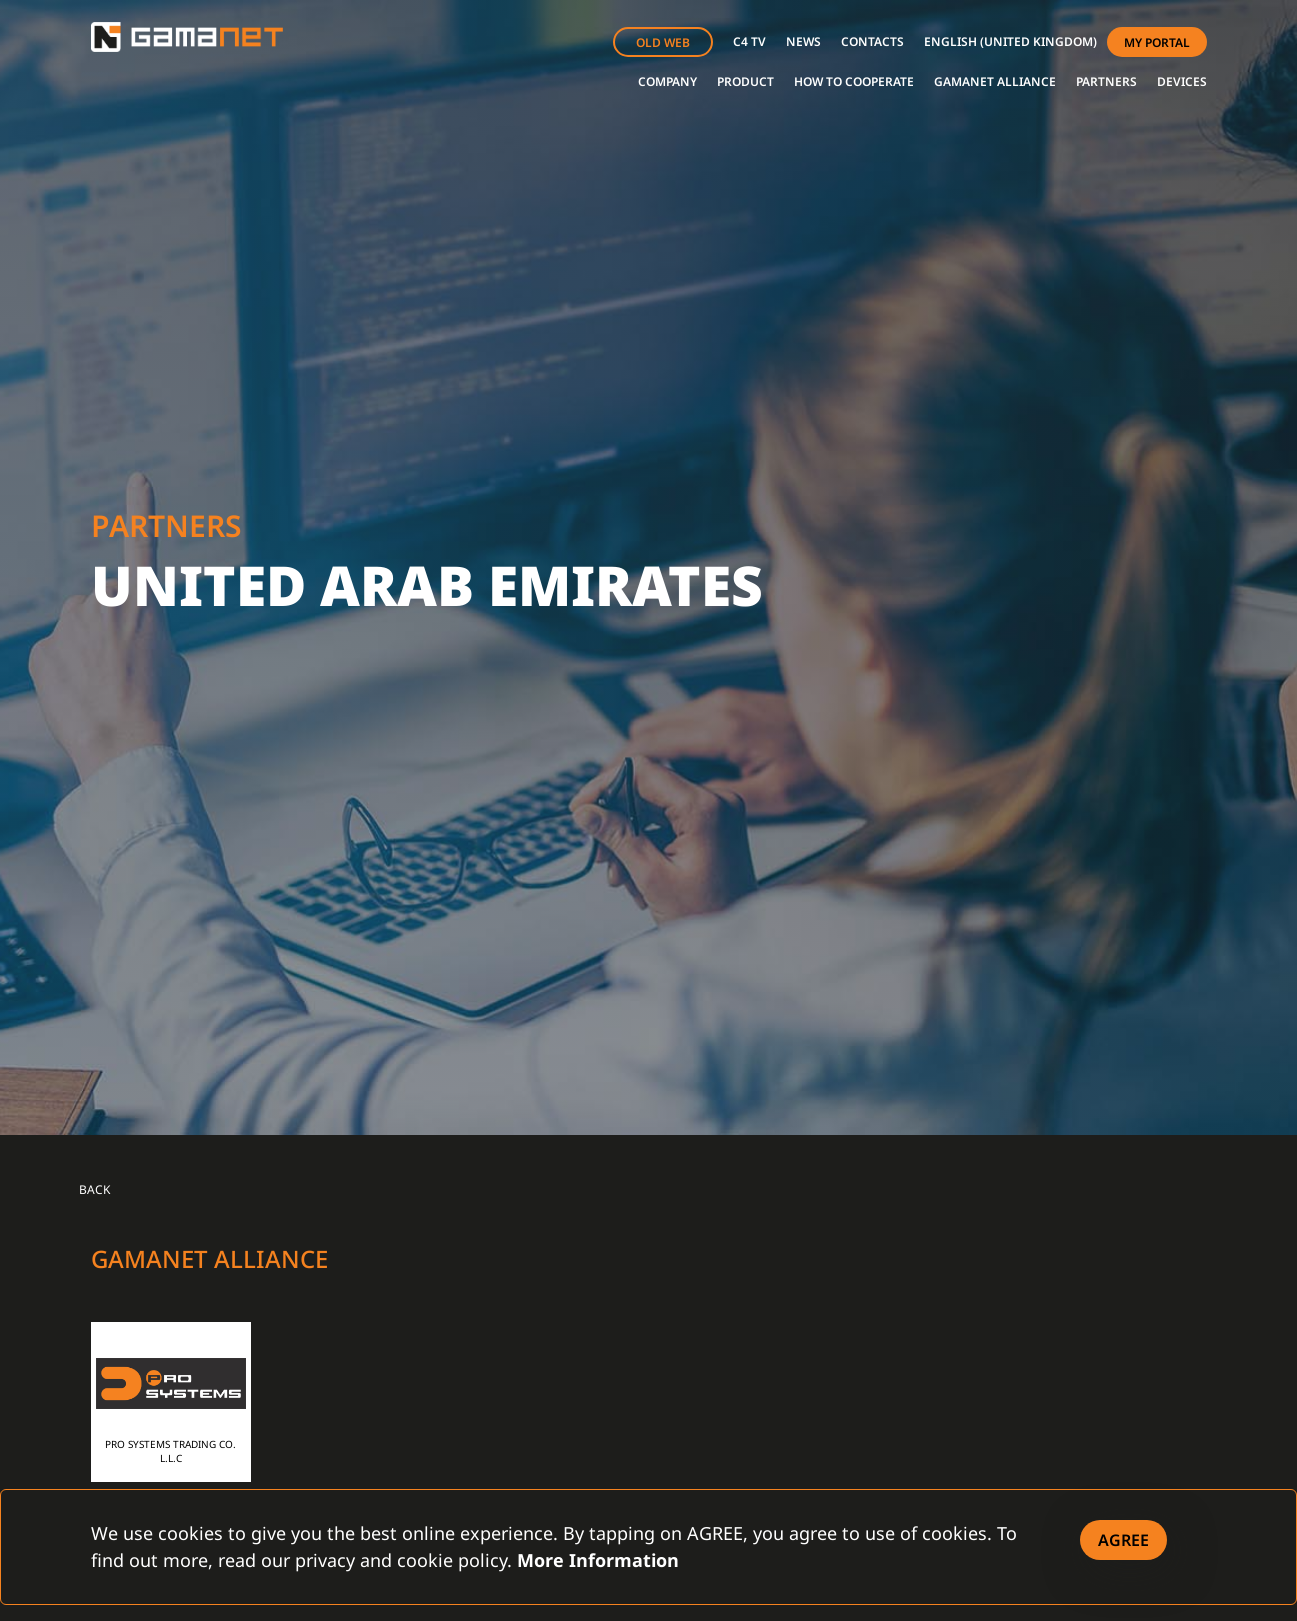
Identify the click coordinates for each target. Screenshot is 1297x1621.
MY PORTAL (1157, 42)
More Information (598, 1560)
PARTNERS (1106, 81)
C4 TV (749, 41)
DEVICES (1182, 81)
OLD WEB (663, 42)
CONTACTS (872, 41)
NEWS (803, 41)
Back (94, 1190)
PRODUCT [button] (745, 81)
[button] (1010, 42)
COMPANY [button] (667, 81)
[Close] (1123, 1540)
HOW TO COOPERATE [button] (854, 81)
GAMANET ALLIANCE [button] (995, 81)
